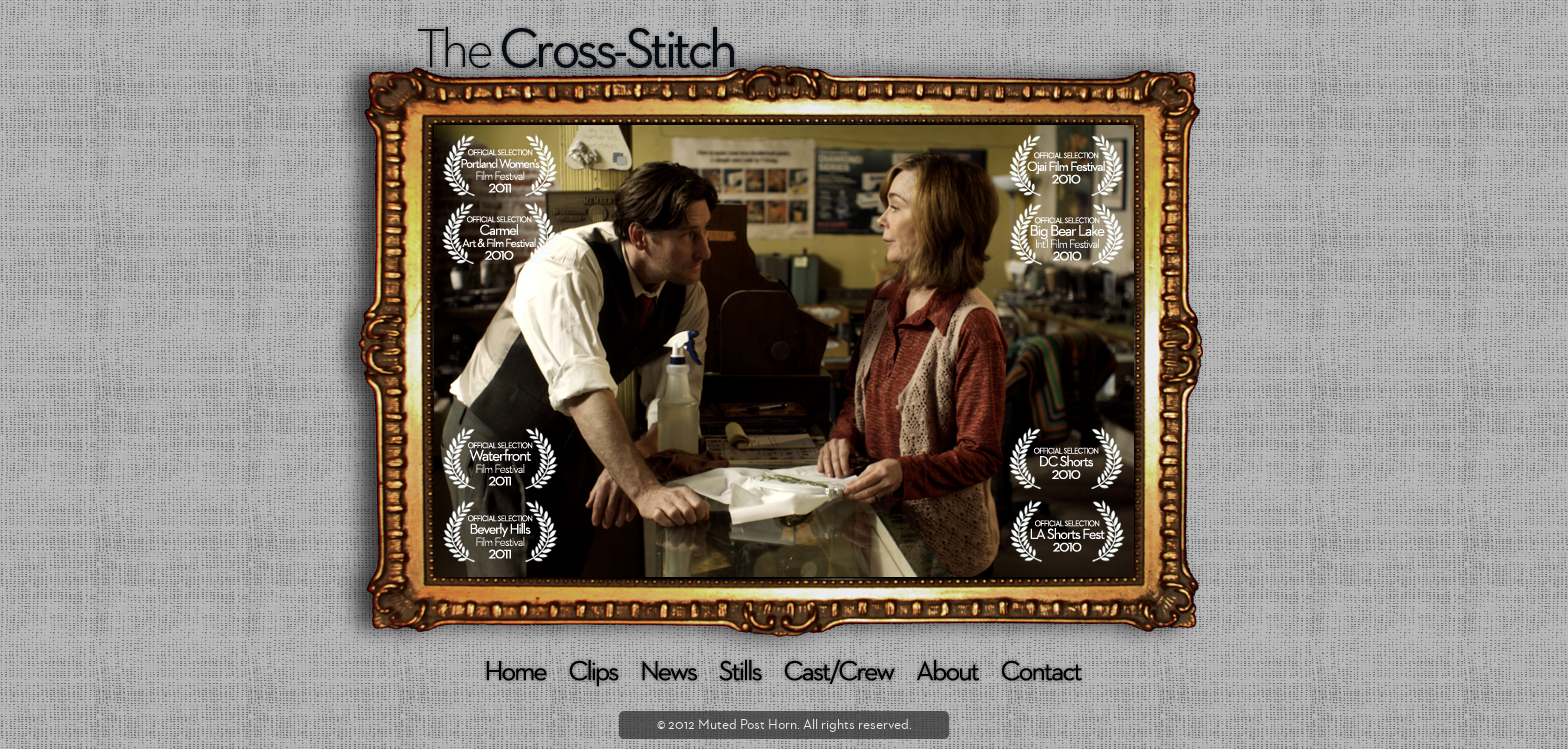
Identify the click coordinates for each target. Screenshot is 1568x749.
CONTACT (1042, 673)
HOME (516, 673)
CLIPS (595, 673)
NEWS (670, 673)
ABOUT (949, 673)
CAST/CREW (840, 673)
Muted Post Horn (747, 725)
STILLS (742, 673)
